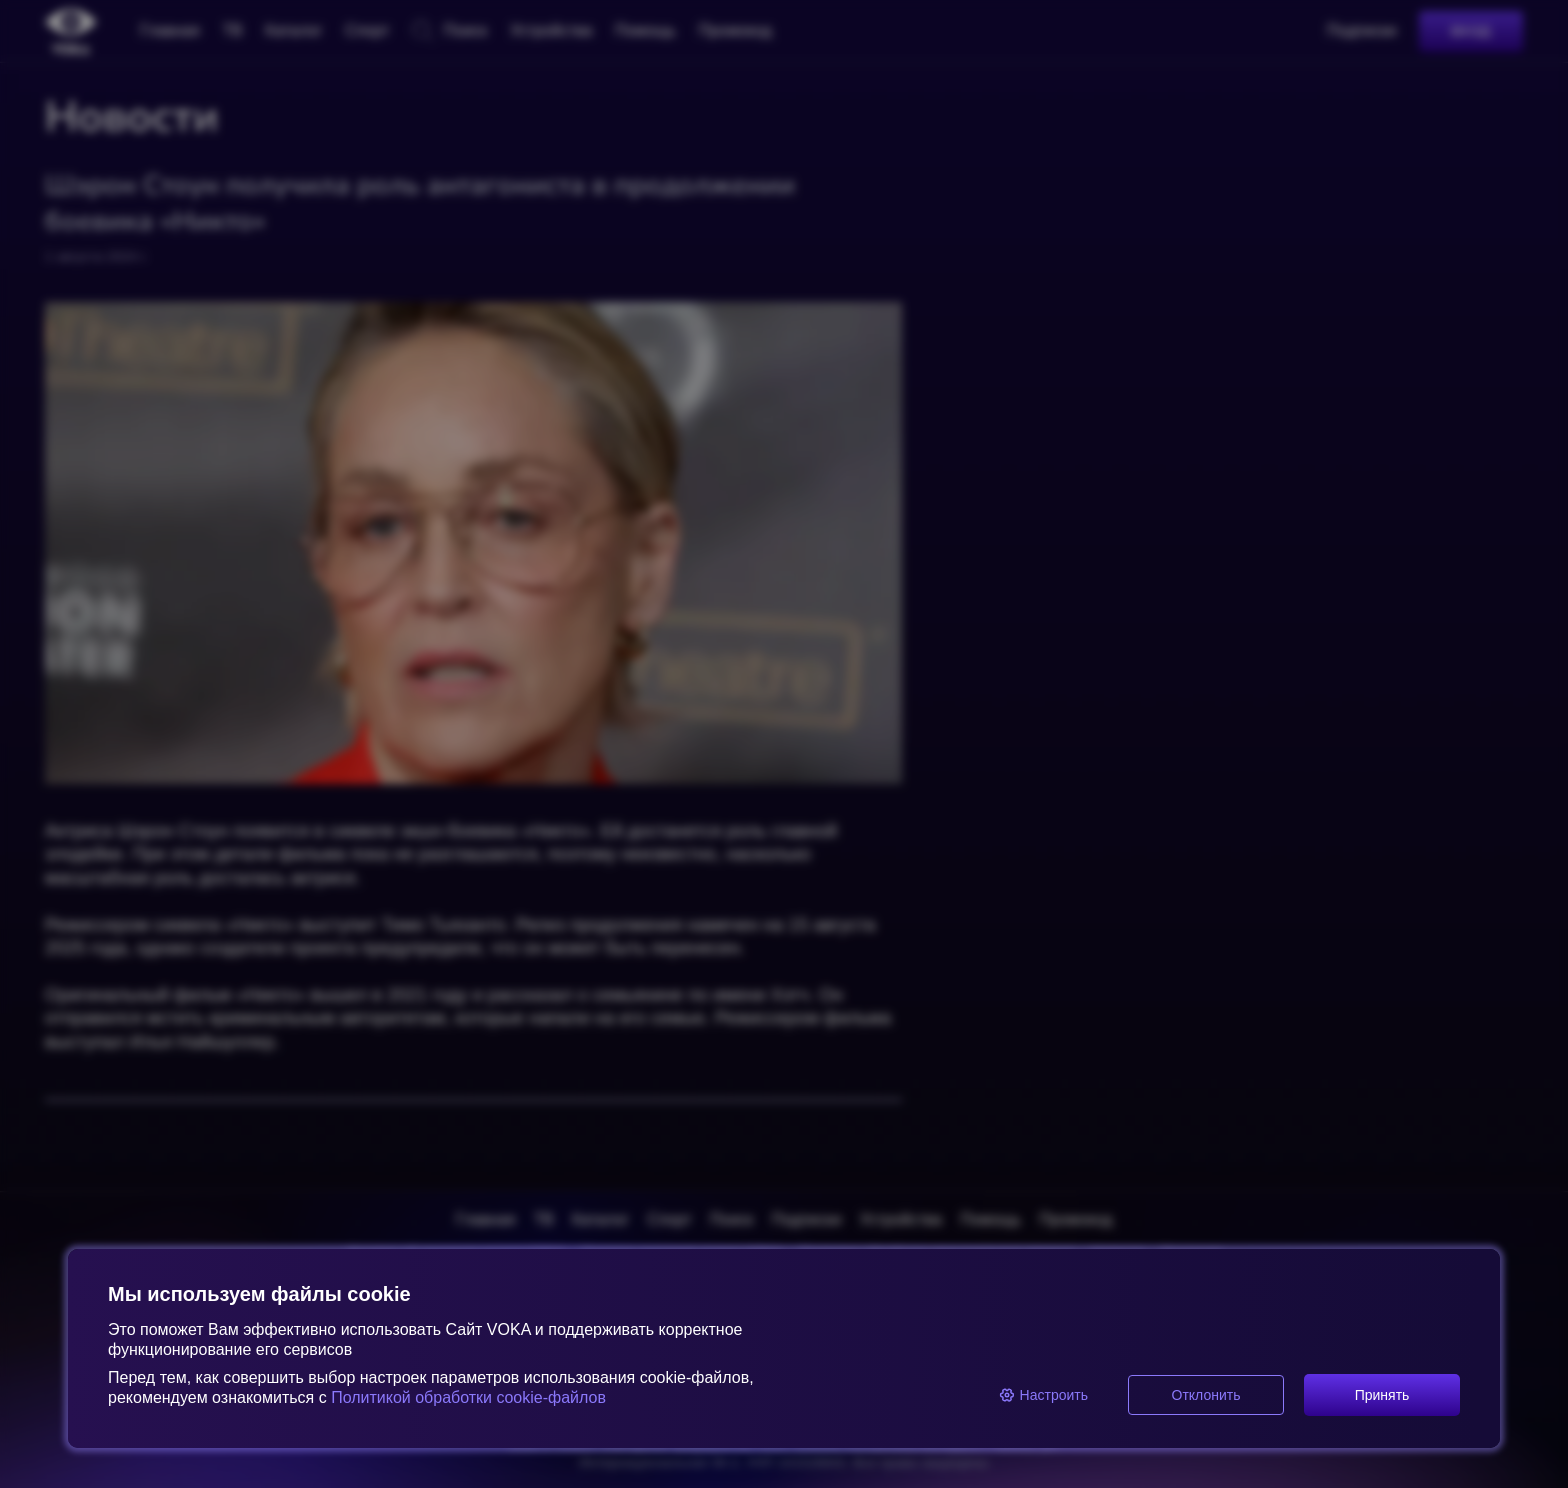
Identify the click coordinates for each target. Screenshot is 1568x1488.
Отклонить (1206, 1395)
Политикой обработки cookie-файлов (466, 1397)
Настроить (1043, 1395)
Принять (1382, 1395)
